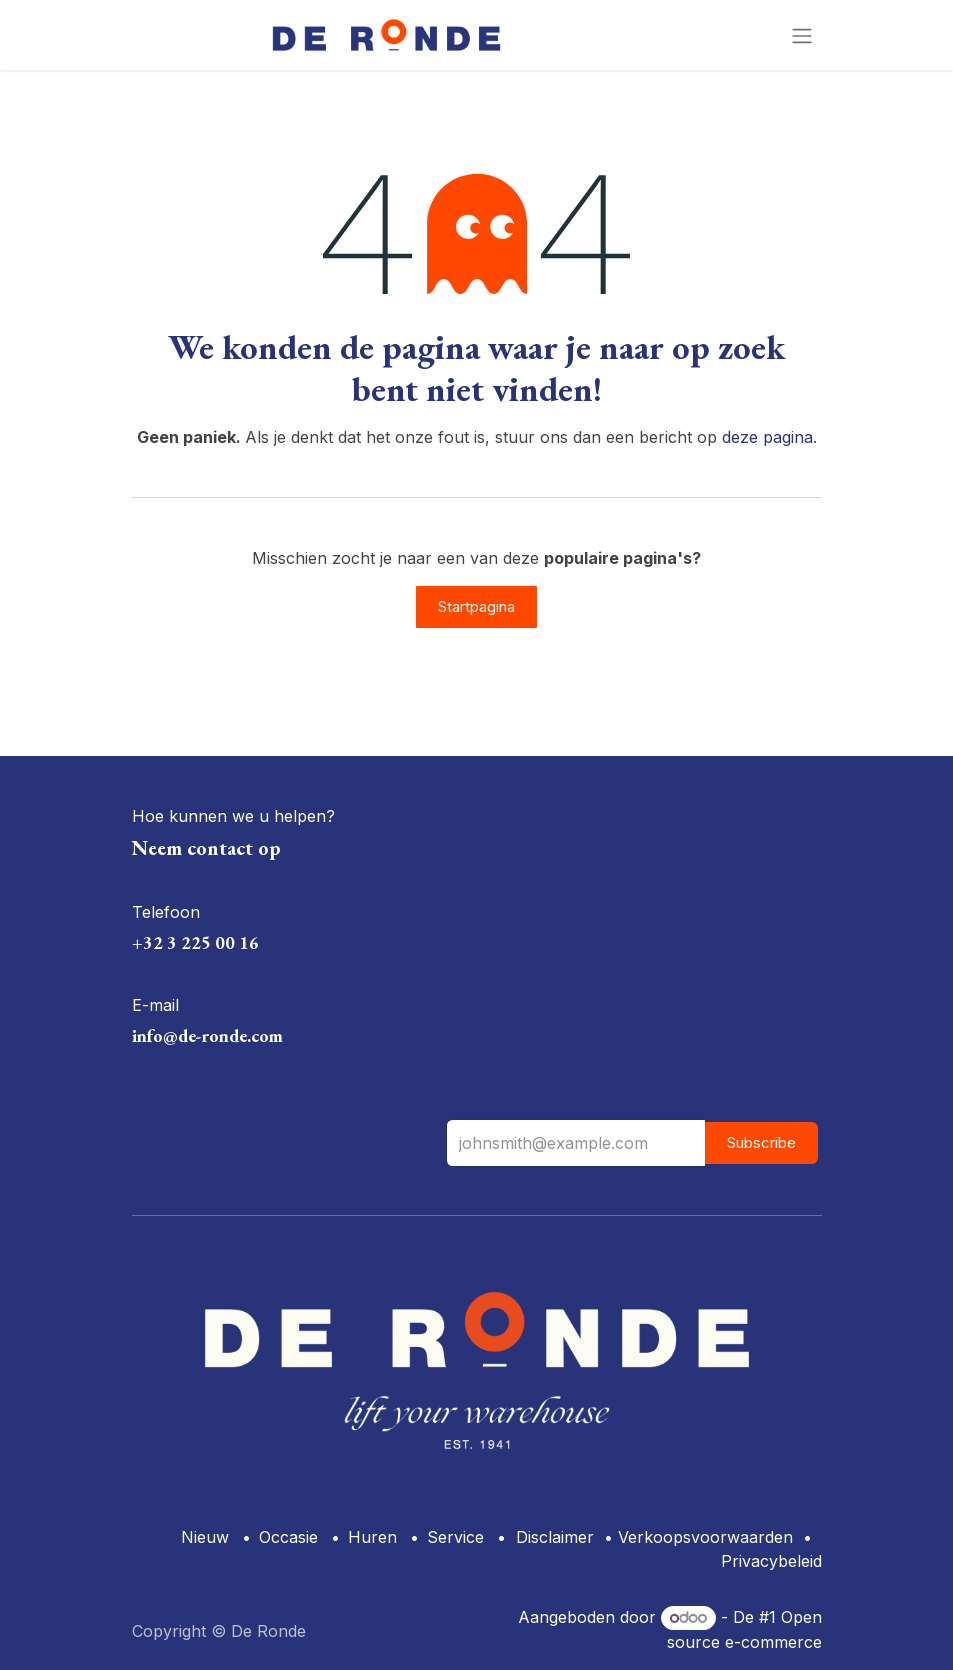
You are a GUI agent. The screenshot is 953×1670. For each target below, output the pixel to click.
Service (455, 1537)
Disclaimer (555, 1537)
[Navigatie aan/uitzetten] (802, 35)
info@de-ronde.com (207, 1035)
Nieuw (205, 1537)
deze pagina (767, 437)
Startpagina (476, 606)
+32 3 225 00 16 (195, 942)
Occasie (288, 1537)
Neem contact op (206, 848)
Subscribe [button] (761, 1142)
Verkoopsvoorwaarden (705, 1537)
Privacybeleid (771, 1561)
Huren (372, 1537)
